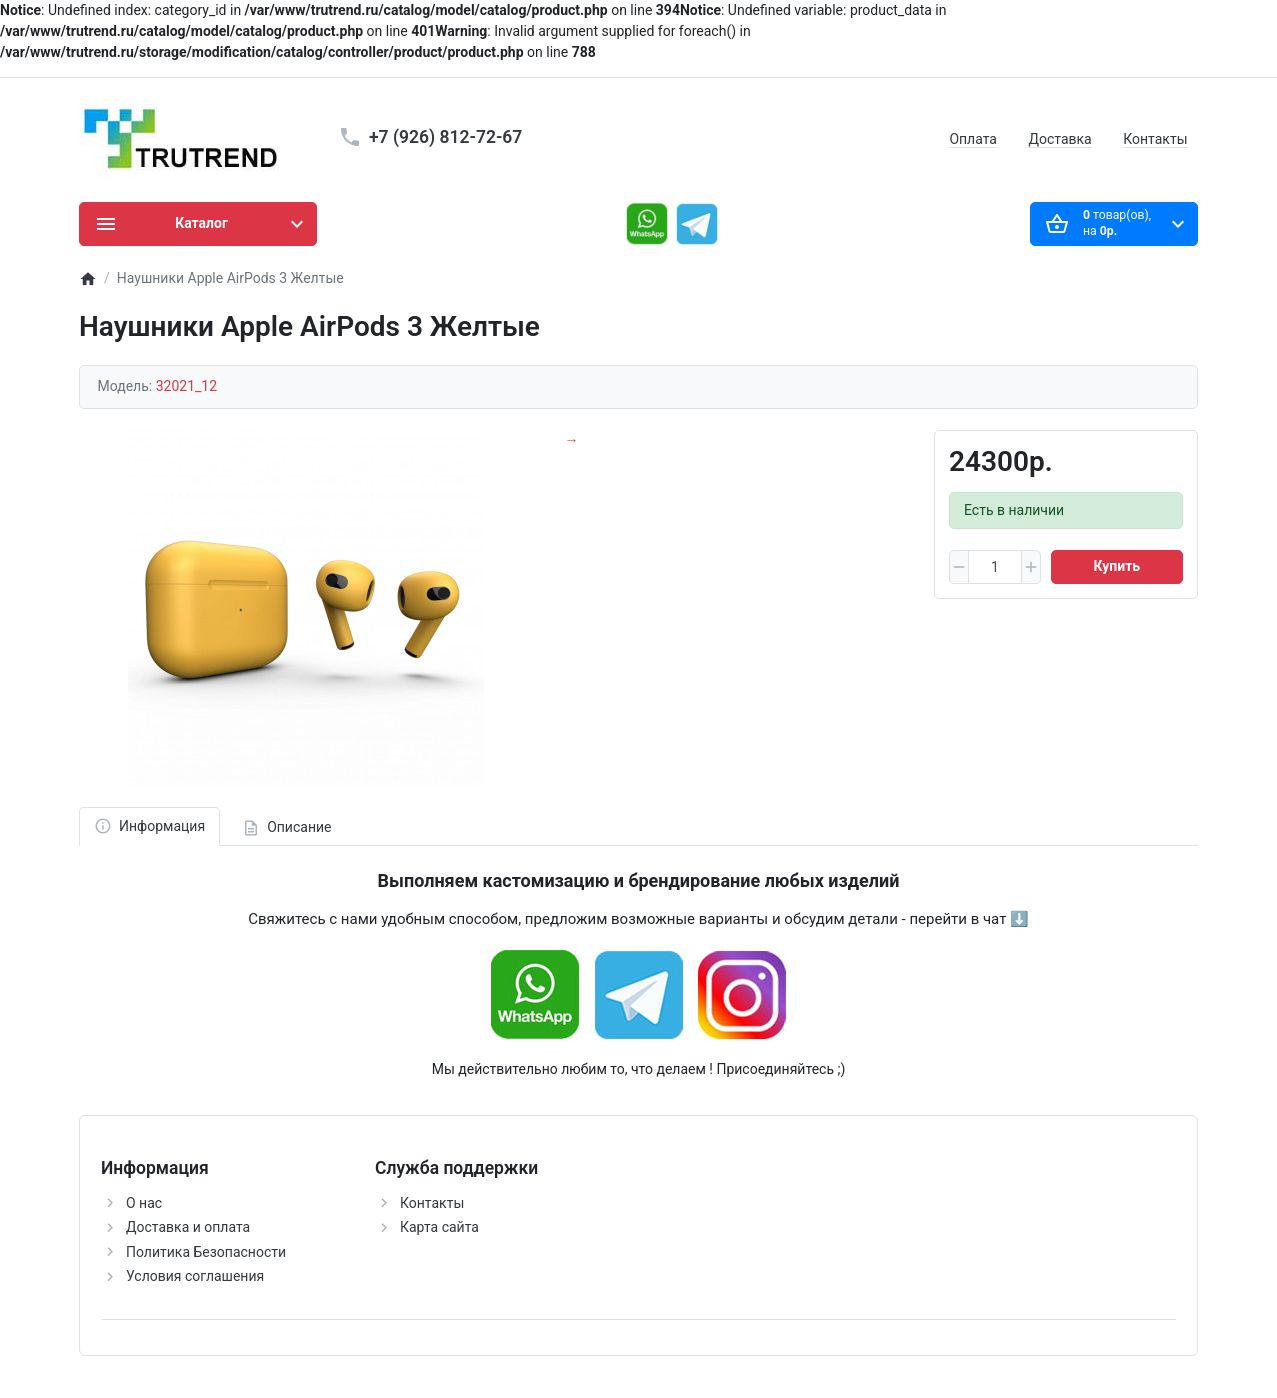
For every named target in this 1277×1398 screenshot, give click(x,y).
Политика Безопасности (206, 1252)
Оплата (973, 139)
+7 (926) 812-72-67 (445, 137)
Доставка (1059, 139)
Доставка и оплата (188, 1227)
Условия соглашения (195, 1276)
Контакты (1155, 139)
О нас (144, 1203)
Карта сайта (439, 1227)
